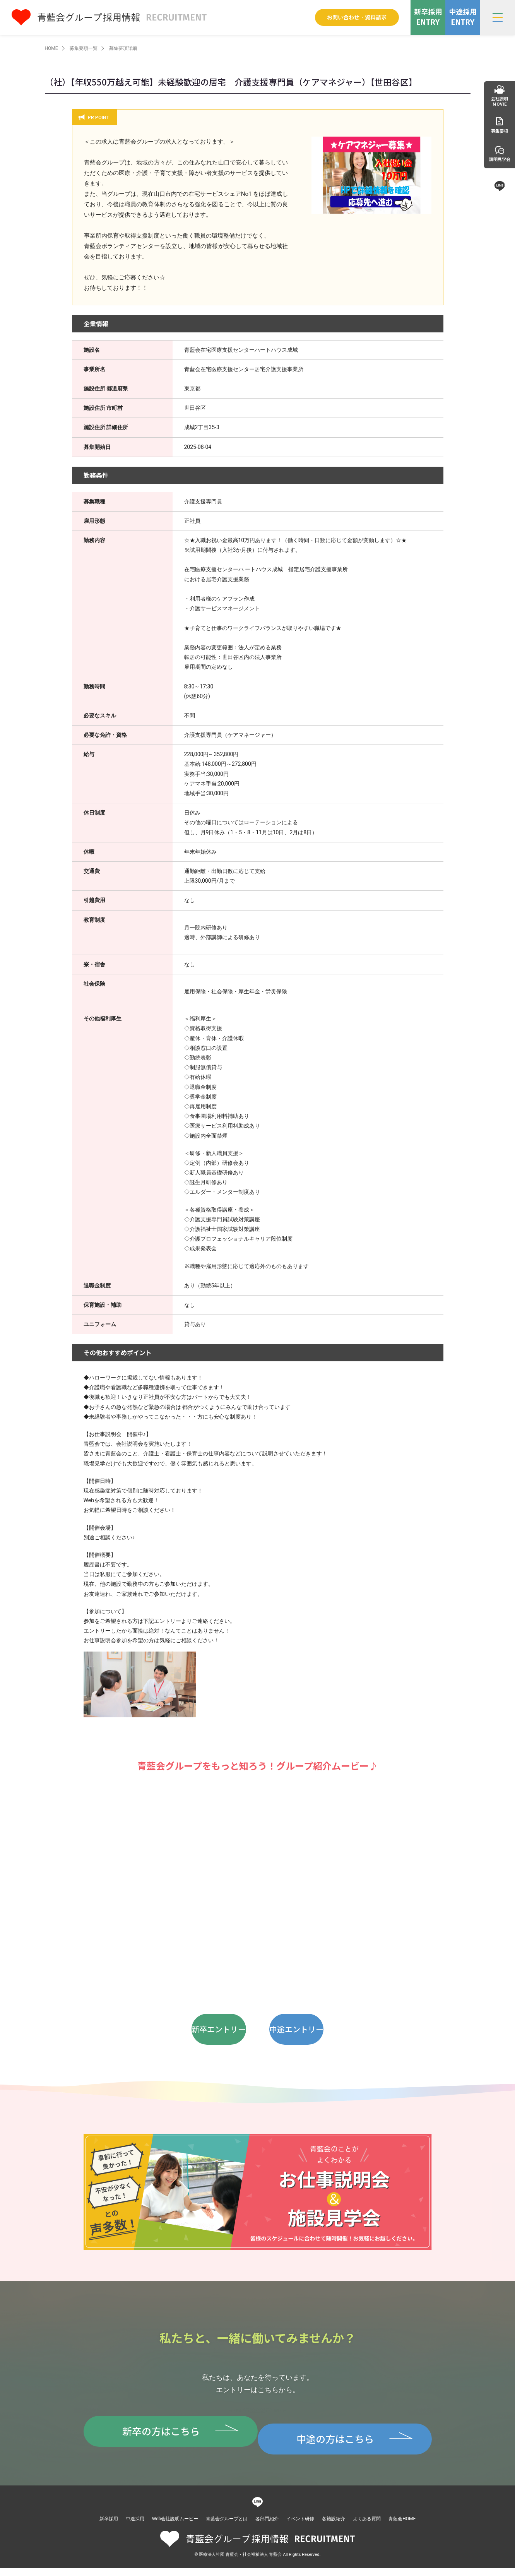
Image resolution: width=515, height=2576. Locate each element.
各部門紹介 (267, 2526)
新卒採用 (108, 2526)
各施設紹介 (333, 2526)
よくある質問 (367, 2526)
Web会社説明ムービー (175, 2526)
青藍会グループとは (227, 2526)
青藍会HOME (402, 2526)
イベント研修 (300, 2526)
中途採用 (135, 2526)
